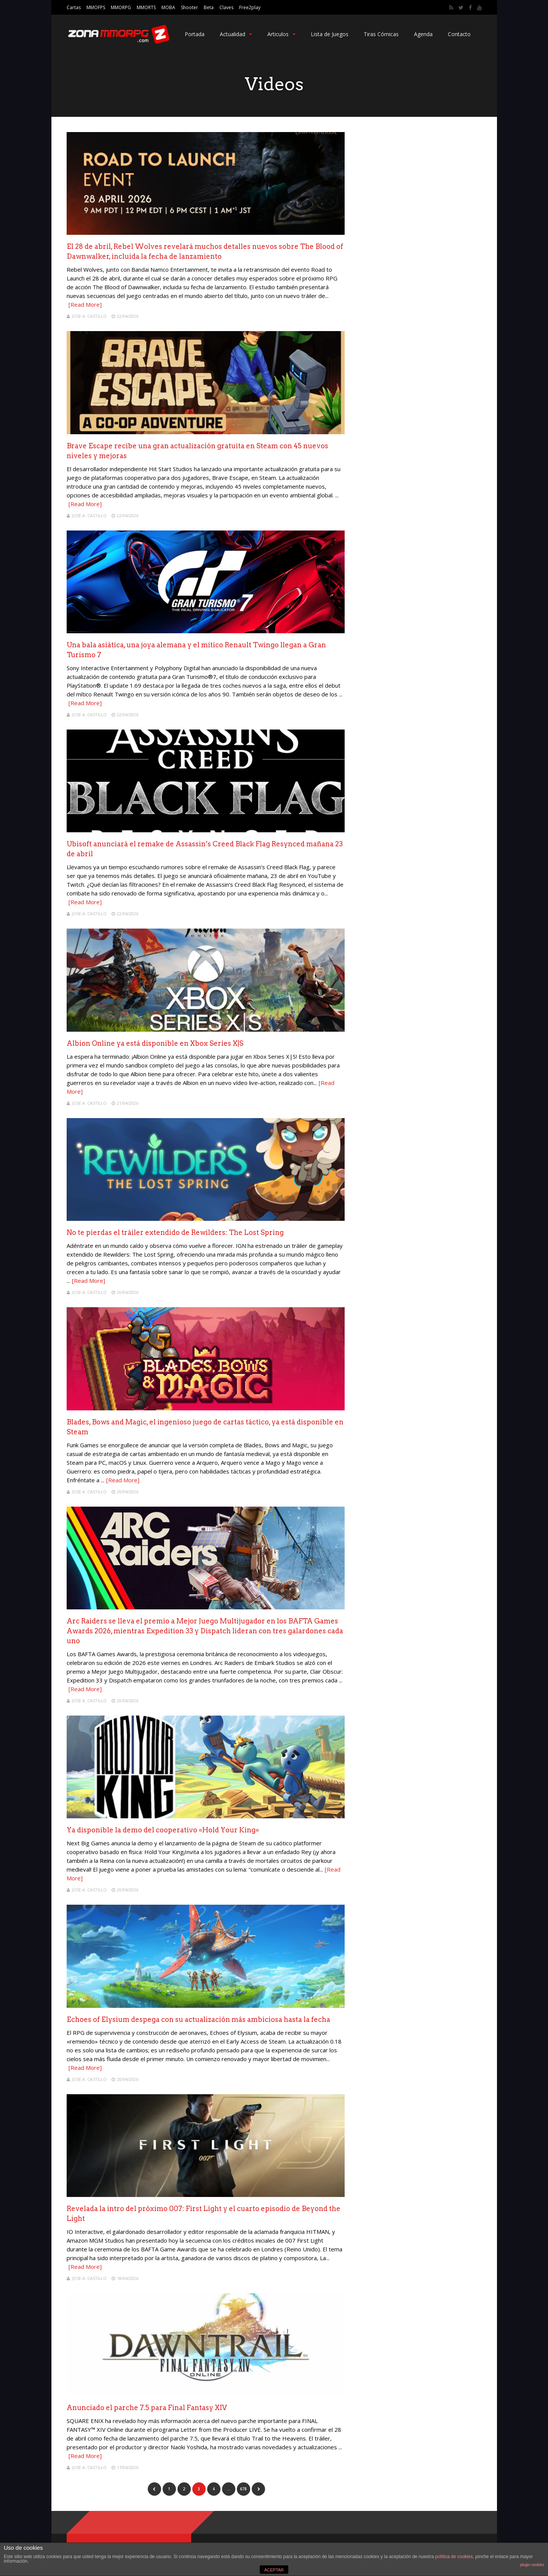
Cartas (74, 7)
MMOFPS (95, 7)
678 (243, 2489)
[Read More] (85, 304)
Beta (209, 7)
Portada (195, 34)
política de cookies (454, 2556)
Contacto (459, 34)
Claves (226, 7)
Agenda (423, 34)
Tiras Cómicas (381, 34)
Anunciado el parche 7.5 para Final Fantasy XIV (147, 2408)
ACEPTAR (274, 2570)
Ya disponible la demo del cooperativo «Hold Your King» (163, 1830)
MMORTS (146, 7)
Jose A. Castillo (89, 316)
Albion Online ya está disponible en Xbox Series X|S (155, 1043)
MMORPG (121, 7)
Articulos (281, 34)
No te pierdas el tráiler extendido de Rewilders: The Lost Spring (175, 1232)
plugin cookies (532, 2565)
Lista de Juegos (329, 34)
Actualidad (236, 34)
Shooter (189, 7)
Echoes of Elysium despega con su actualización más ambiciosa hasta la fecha (198, 2019)
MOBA (168, 7)
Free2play (249, 7)
